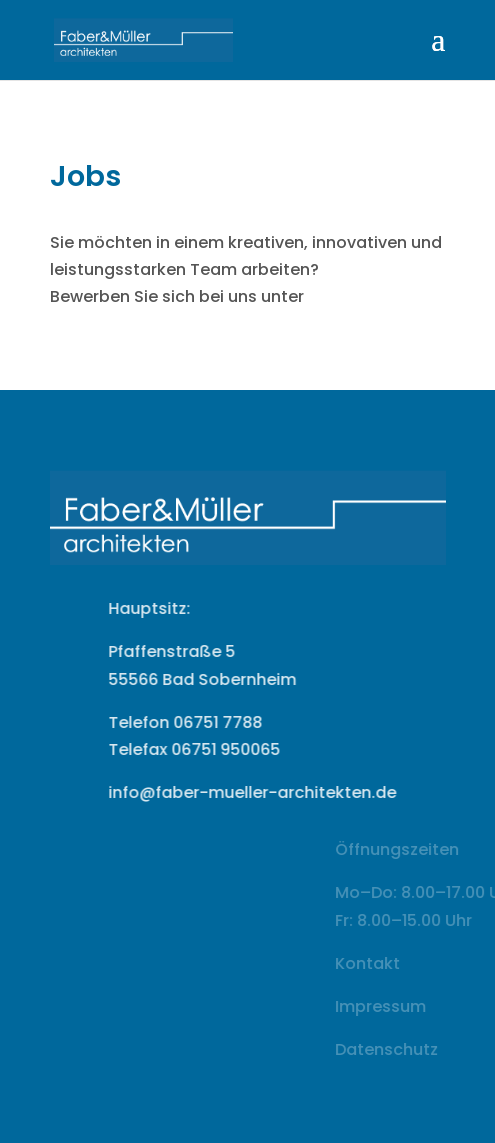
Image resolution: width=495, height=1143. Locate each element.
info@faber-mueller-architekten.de (276, 792)
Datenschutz (414, 1049)
